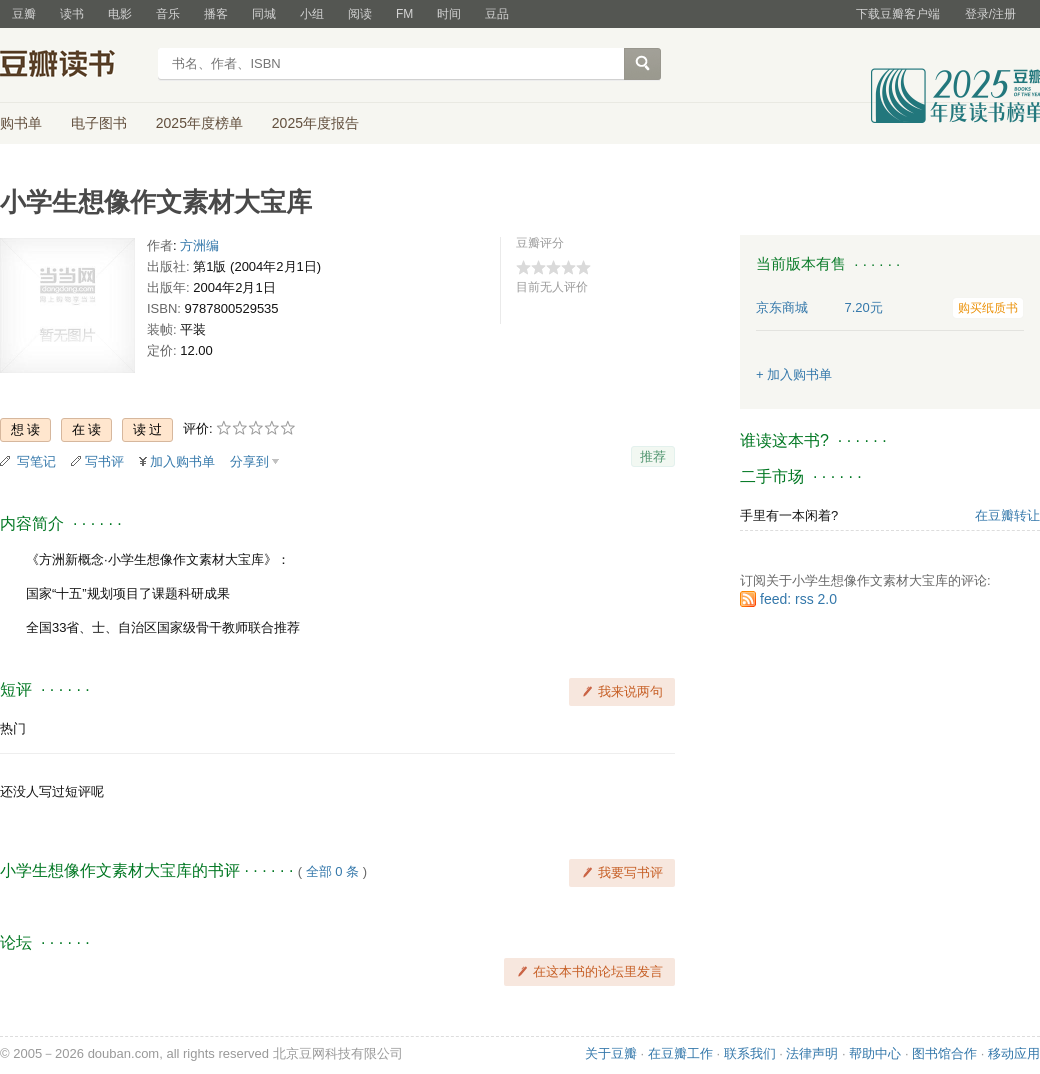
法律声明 (812, 1053)
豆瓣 (24, 14)
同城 (264, 14)
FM (404, 14)
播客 (216, 14)
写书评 (104, 461)
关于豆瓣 (611, 1053)
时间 (449, 14)
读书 (72, 14)
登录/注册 (990, 14)
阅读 (360, 14)
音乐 (168, 14)
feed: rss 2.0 (798, 599)
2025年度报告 (315, 123)
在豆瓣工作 (680, 1053)
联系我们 (750, 1053)
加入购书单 (182, 461)
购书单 (21, 123)
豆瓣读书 (72, 66)
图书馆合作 (944, 1053)
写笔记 (36, 461)
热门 (13, 728)
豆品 (497, 14)
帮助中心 (875, 1053)
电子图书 (99, 123)
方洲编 (199, 245)
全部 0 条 (332, 871)
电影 (120, 14)
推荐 (653, 456)
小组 (312, 14)
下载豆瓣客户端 (898, 14)
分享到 (249, 461)
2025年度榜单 (199, 123)
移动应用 (1014, 1053)
